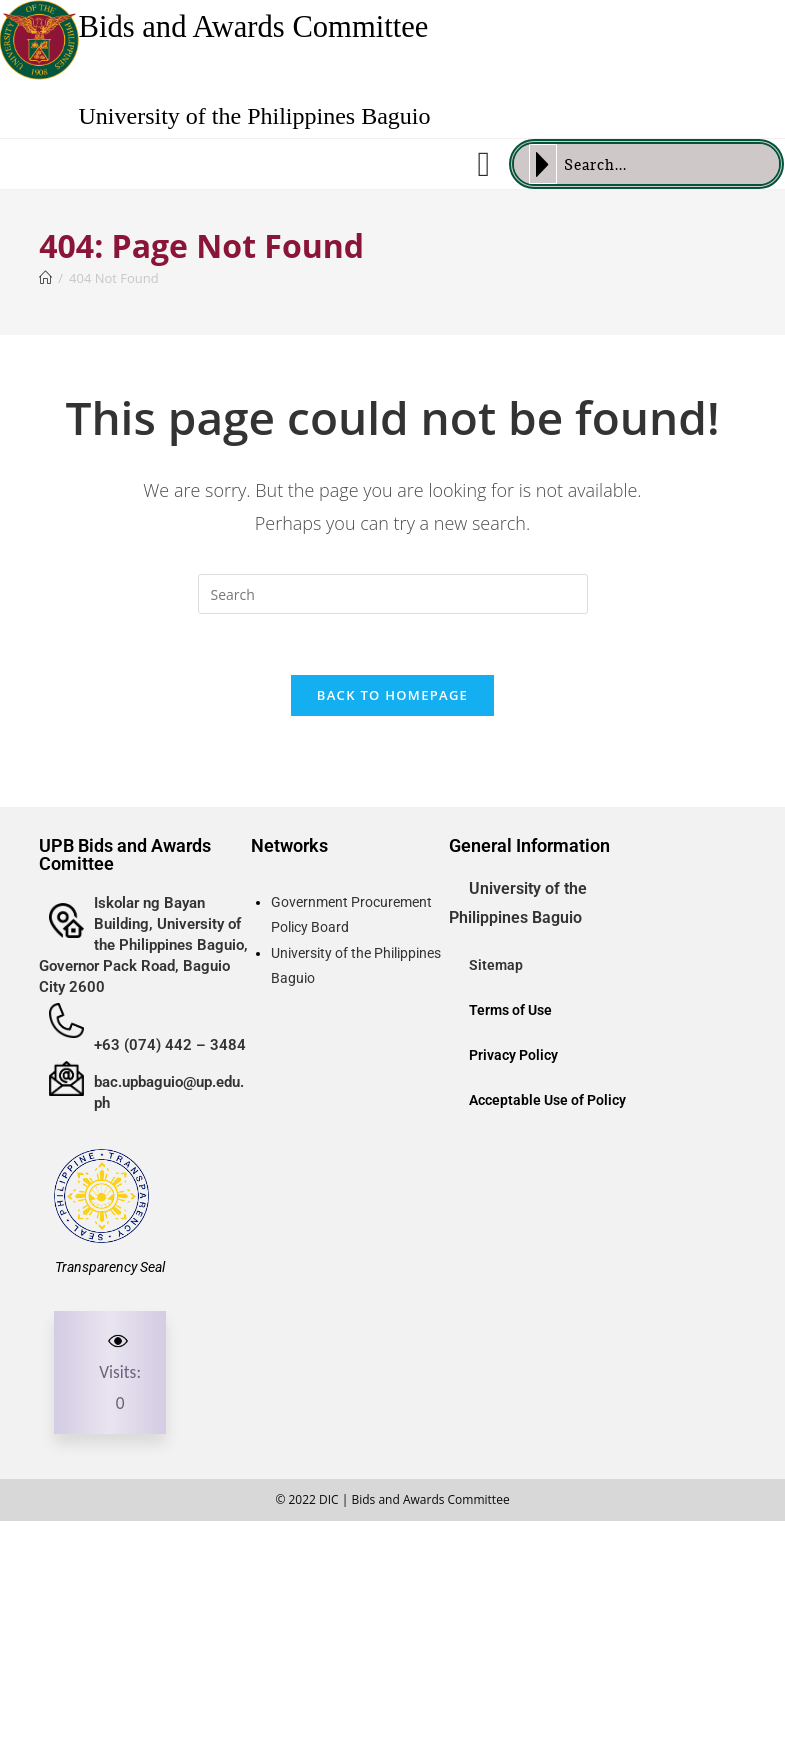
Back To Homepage (392, 695)
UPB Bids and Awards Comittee (125, 854)
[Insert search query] (393, 594)
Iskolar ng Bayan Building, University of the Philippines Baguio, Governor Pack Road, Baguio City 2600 (143, 945)
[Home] (45, 278)
